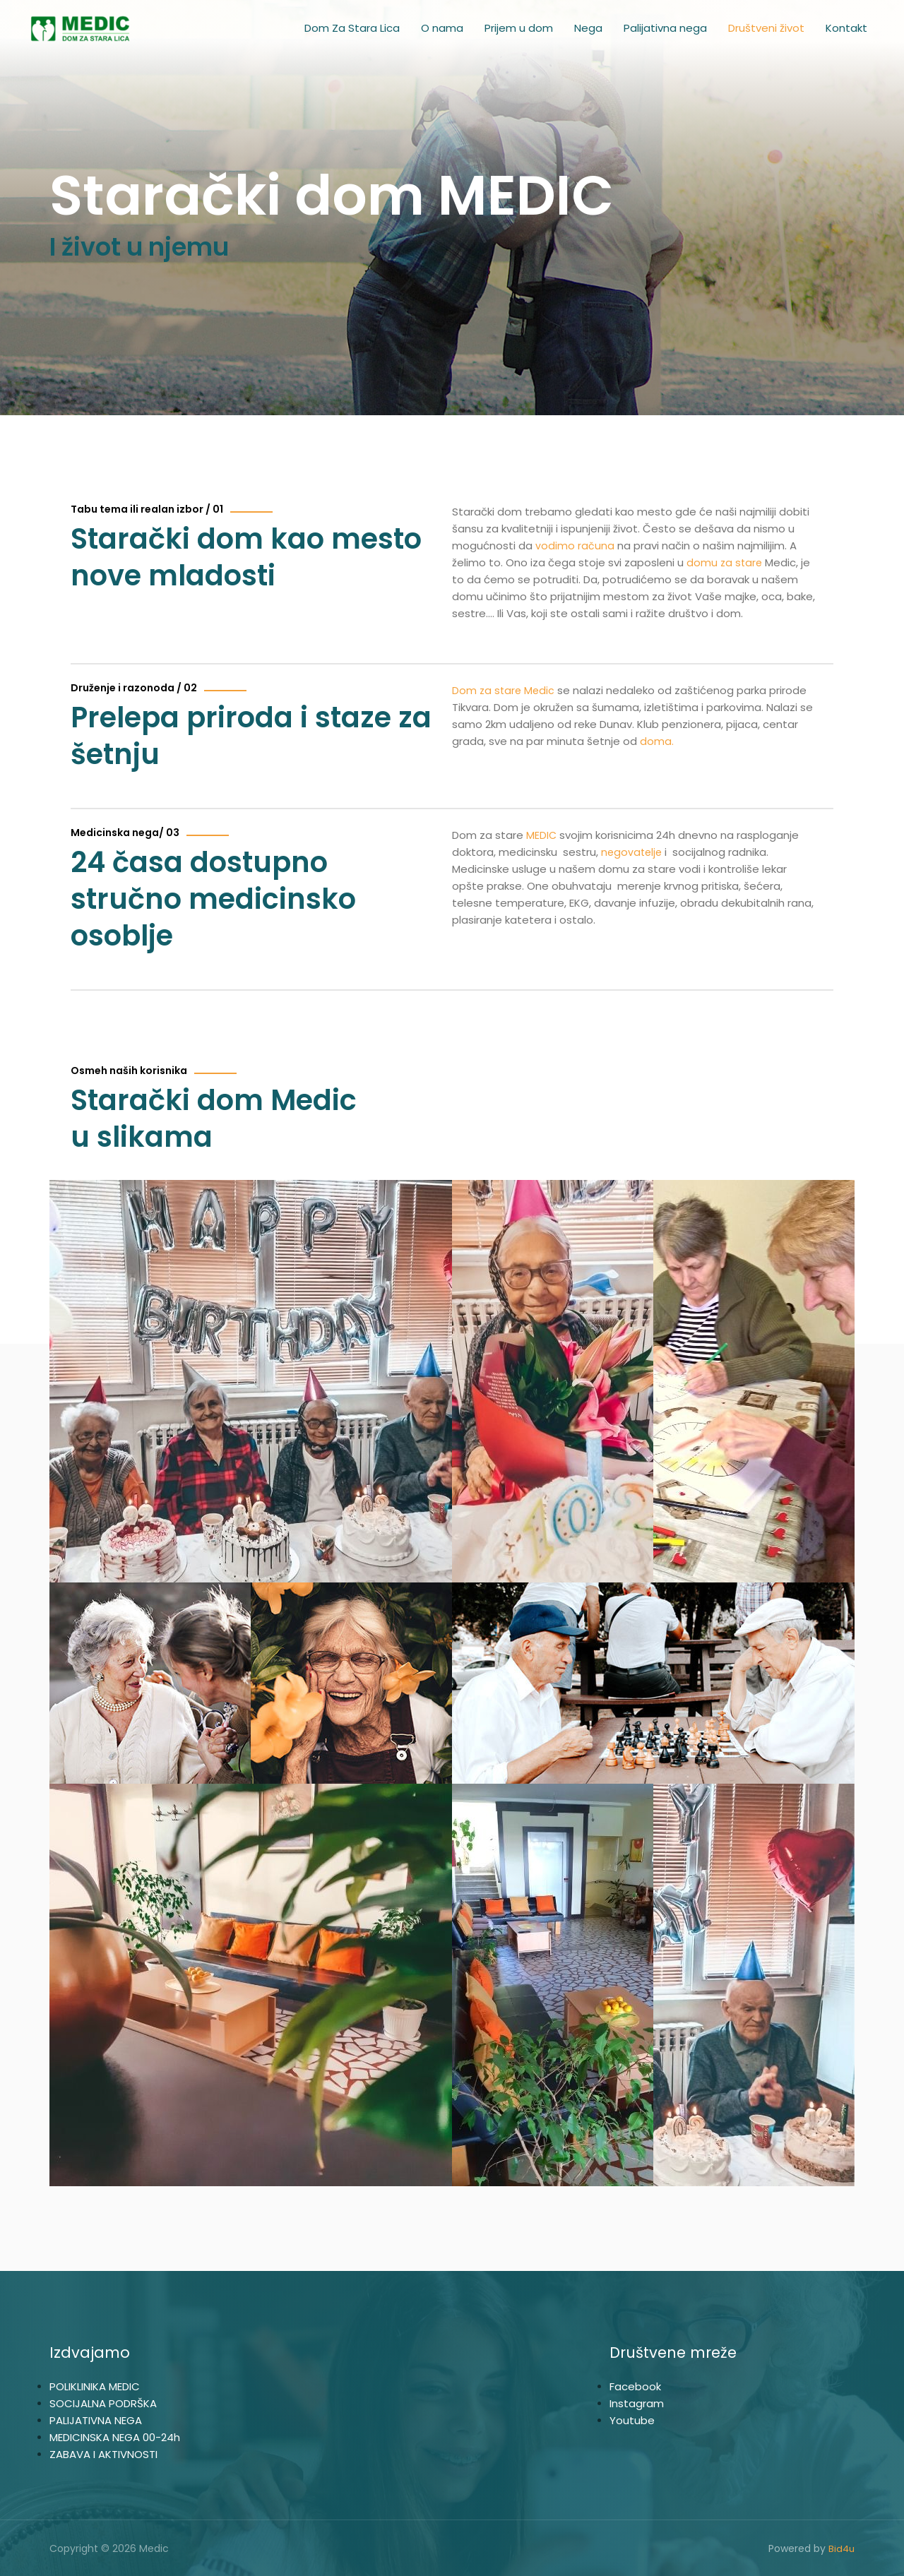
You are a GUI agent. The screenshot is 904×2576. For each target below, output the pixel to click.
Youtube (632, 2420)
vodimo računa (574, 545)
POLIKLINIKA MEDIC (94, 2386)
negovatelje (633, 852)
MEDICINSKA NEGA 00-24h (114, 2437)
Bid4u (841, 2548)
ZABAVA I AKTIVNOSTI (103, 2454)
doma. (658, 741)
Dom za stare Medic (504, 690)
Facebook (635, 2386)
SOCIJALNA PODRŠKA (103, 2403)
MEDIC (541, 835)
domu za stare (725, 562)
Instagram (636, 2403)
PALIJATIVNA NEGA (95, 2420)
